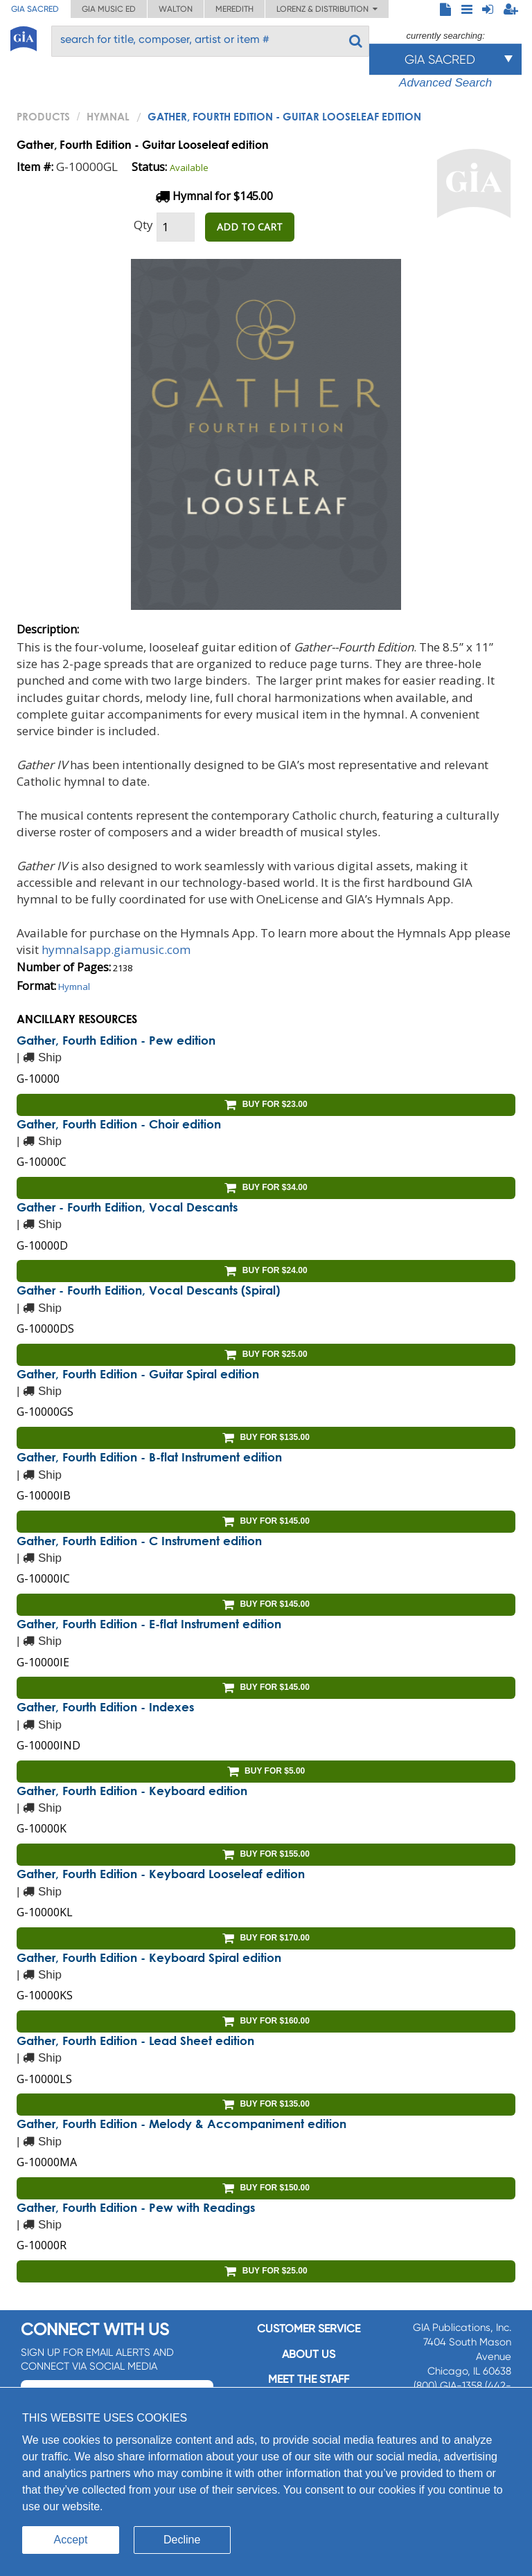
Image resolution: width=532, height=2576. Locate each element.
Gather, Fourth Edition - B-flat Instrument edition (149, 1456)
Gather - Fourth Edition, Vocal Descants (127, 1207)
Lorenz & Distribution (327, 9)
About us (308, 2354)
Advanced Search (445, 82)
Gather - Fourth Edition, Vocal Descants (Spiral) (148, 1290)
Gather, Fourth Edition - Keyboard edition (132, 1790)
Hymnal (108, 116)
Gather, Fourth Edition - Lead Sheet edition (135, 2040)
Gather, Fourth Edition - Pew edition (116, 1040)
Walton (176, 9)
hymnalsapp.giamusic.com (116, 949)
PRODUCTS (43, 116)
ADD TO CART (250, 226)
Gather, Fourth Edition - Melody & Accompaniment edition (181, 2123)
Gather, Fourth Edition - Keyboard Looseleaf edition (161, 1873)
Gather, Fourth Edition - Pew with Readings (136, 2207)
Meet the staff (308, 2379)
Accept (71, 2540)
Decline (181, 2540)
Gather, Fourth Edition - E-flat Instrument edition (149, 1623)
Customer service (308, 2328)
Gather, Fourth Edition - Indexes (105, 1706)
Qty (143, 225)
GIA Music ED (109, 9)
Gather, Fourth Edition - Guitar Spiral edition (138, 1373)
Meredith (234, 9)
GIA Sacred (35, 9)
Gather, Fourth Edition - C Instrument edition (139, 1540)
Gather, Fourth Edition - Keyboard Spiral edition (149, 1957)
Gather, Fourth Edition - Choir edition (119, 1124)
